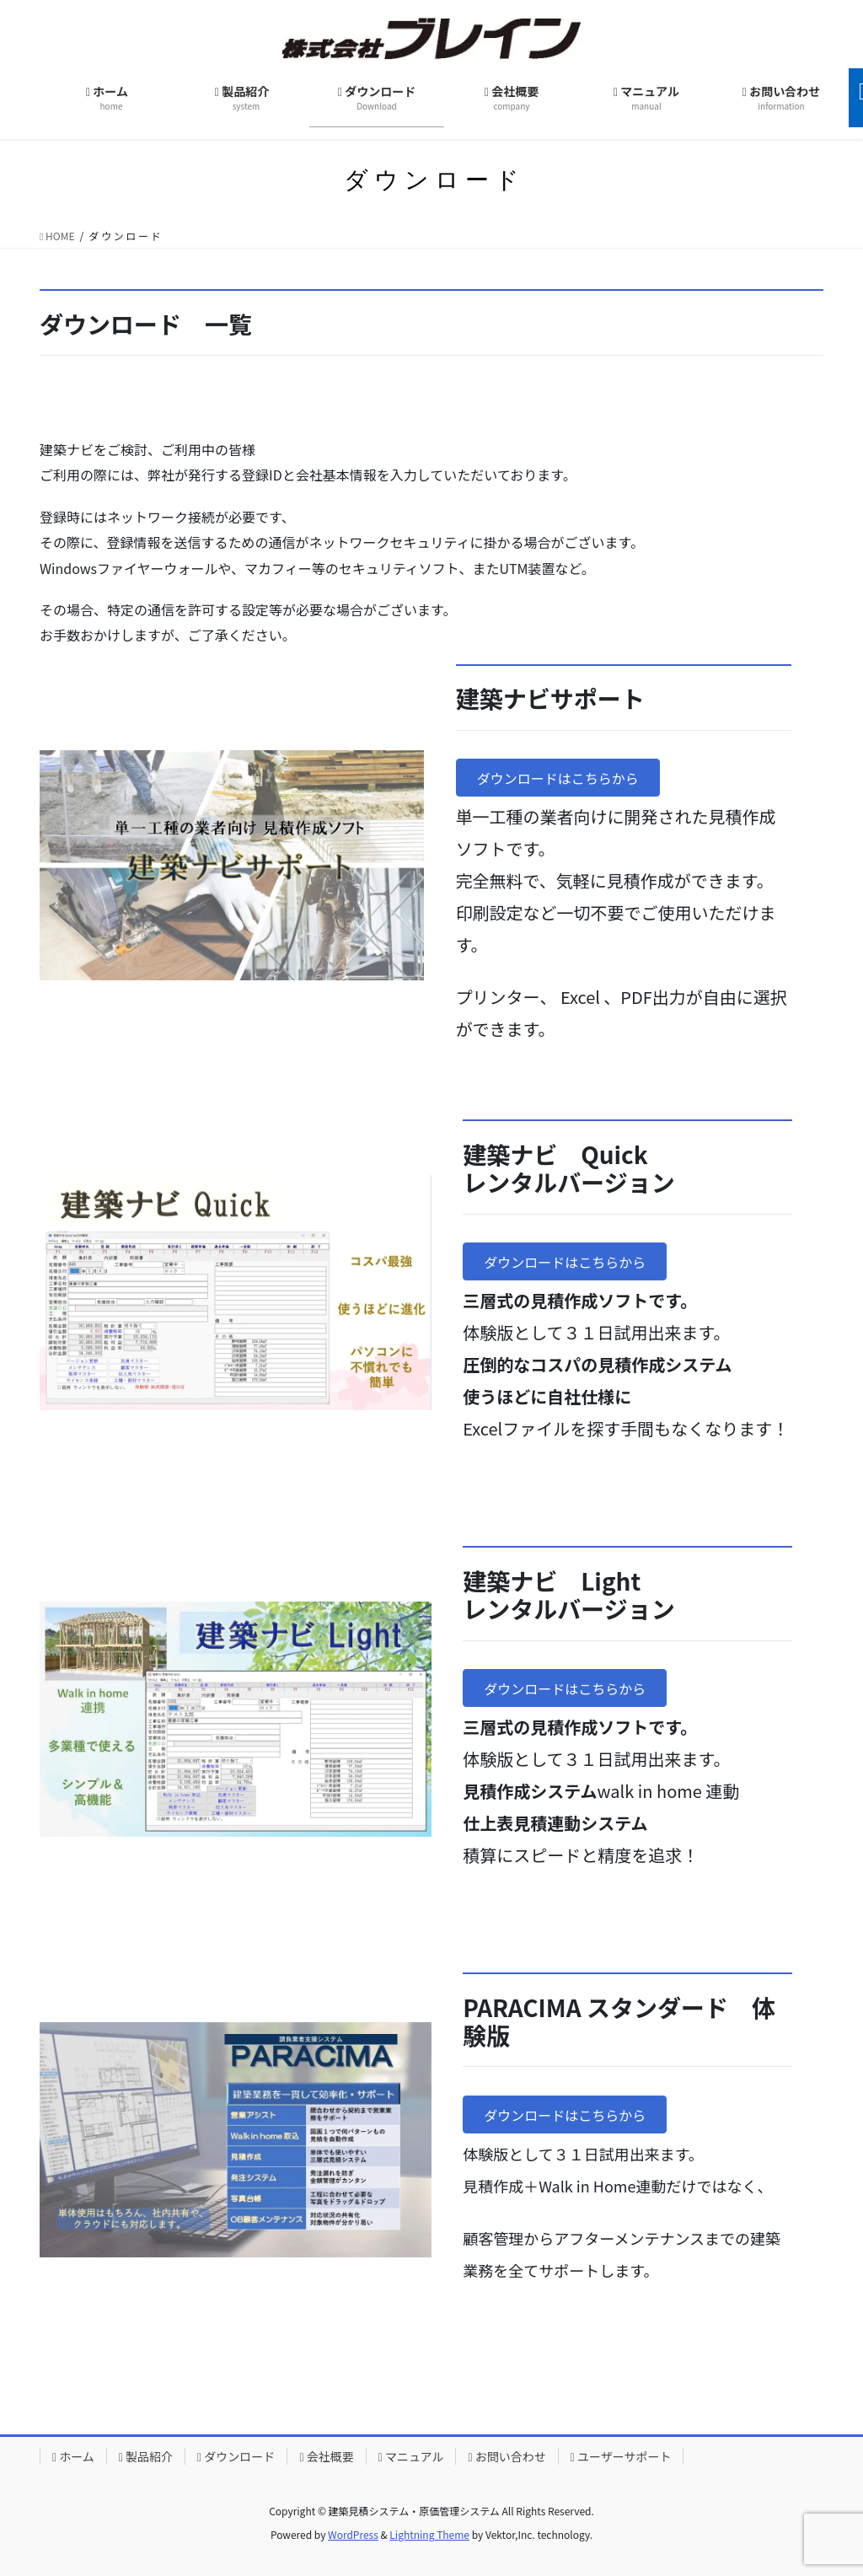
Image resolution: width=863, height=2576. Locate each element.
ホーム (73, 2456)
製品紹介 (146, 2456)
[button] (558, 778)
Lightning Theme (429, 2534)
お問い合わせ (506, 2456)
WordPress (353, 2534)
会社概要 (326, 2456)
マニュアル (411, 2456)
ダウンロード (236, 2456)
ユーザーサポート (621, 2456)
